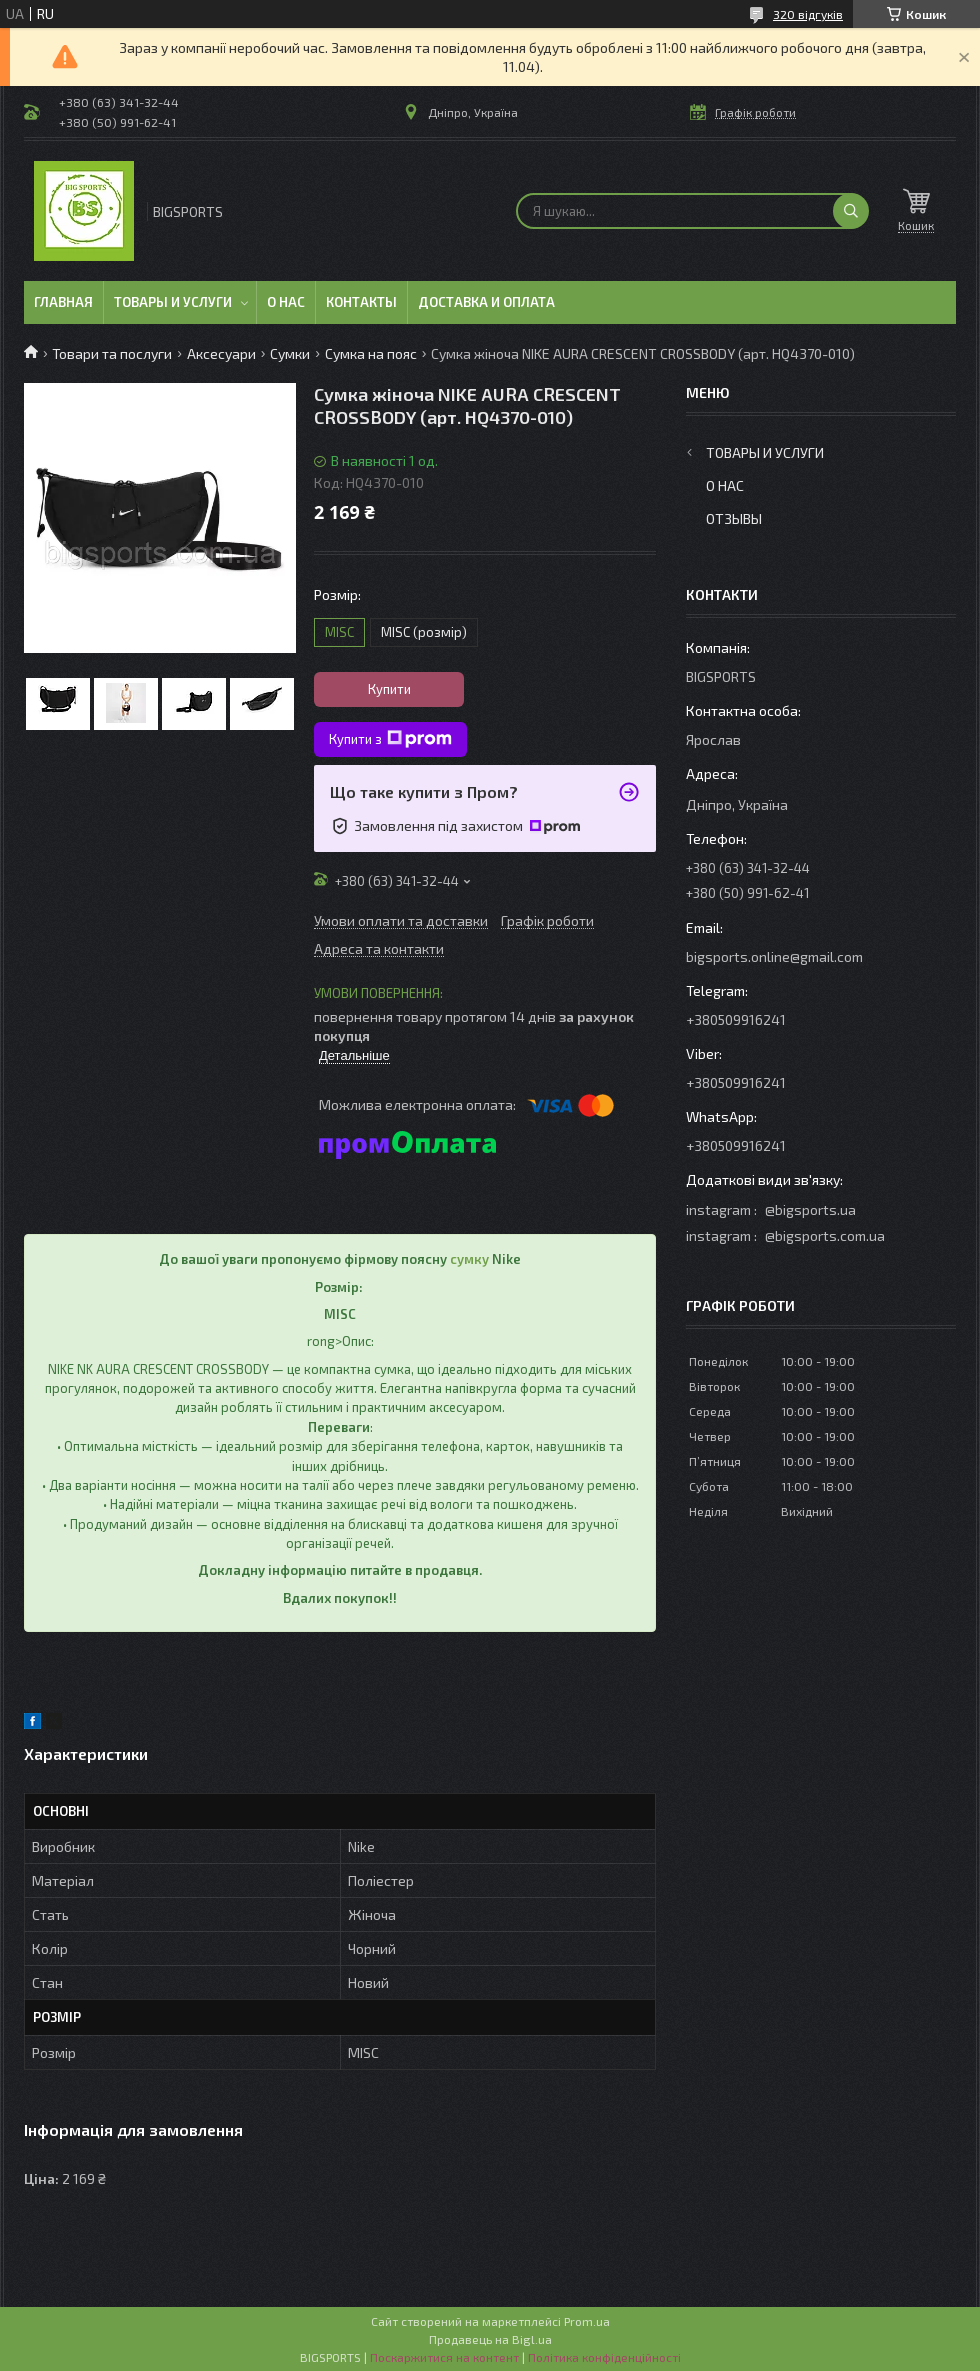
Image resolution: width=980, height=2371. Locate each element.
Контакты (361, 302)
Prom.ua (587, 2321)
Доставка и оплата (486, 302)
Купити (389, 689)
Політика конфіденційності (604, 2357)
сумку (469, 1259)
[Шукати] (851, 211)
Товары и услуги (173, 302)
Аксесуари (221, 353)
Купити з (390, 739)
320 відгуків (808, 14)
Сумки (290, 353)
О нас (286, 302)
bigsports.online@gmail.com (774, 956)
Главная (63, 302)
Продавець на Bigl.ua (490, 2339)
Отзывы (734, 518)
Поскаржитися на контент (444, 2357)
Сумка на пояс (371, 353)
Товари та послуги (112, 353)
